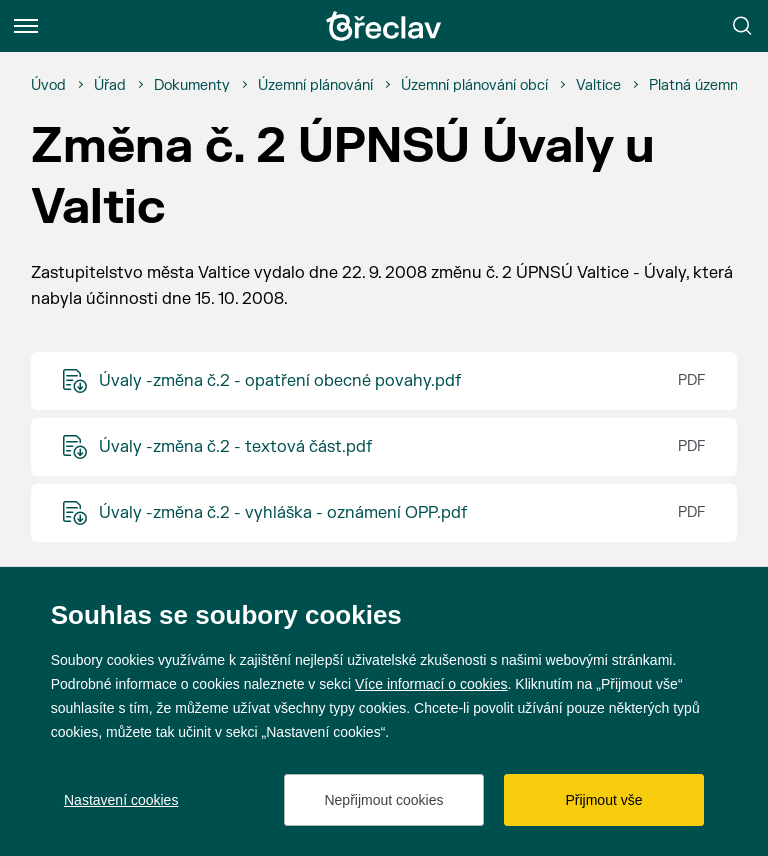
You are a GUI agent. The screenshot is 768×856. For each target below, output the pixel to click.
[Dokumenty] (192, 86)
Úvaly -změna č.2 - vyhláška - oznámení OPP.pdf (283, 513)
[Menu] (26, 26)
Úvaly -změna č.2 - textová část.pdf (235, 447)
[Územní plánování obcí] (474, 86)
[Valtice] (598, 86)
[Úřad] (110, 86)
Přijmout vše (603, 800)
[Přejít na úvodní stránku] (384, 26)
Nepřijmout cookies (383, 800)
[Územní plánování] (315, 86)
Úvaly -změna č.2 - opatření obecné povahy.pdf (280, 381)
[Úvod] (48, 86)
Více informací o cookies (431, 684)
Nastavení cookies (121, 800)
